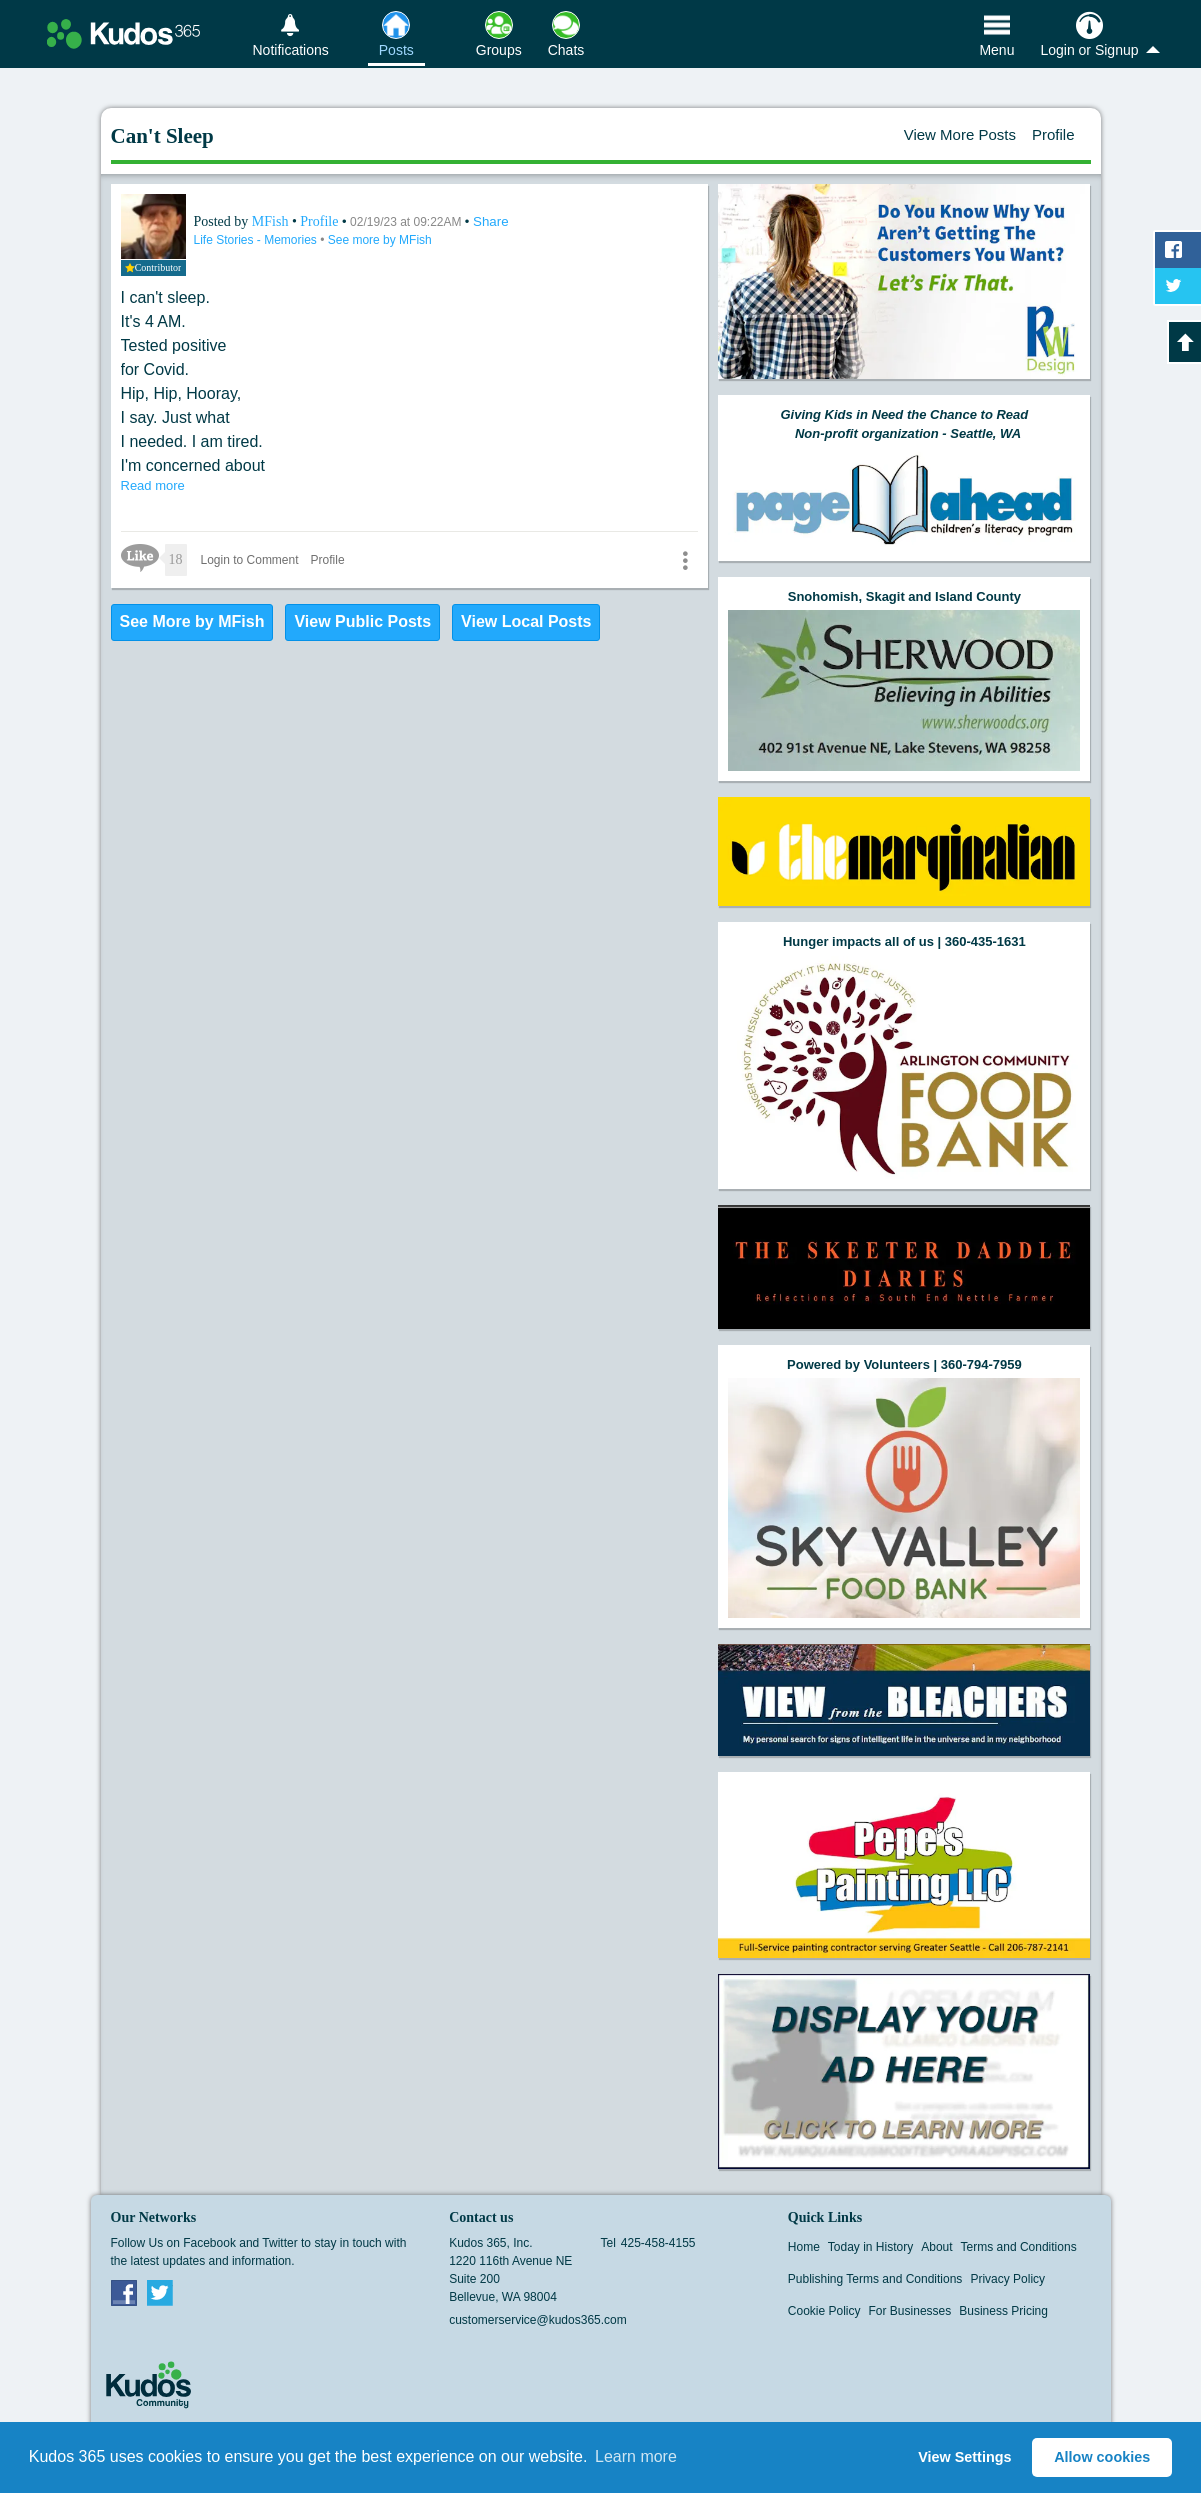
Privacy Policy (1007, 2279)
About (936, 2247)
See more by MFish (380, 240)
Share (491, 221)
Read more (153, 485)
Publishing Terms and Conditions (875, 2279)
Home (804, 2247)
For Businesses (910, 2311)
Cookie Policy (824, 2311)
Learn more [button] (636, 2456)
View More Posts (960, 134)
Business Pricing (1003, 2311)
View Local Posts (526, 621)
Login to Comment (250, 560)
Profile (1053, 134)
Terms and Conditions (1019, 2247)
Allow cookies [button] (1102, 2457)
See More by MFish (192, 621)
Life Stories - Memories (257, 240)
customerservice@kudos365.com (538, 2320)
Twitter (160, 2292)
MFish (272, 221)
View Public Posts (362, 621)
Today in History (870, 2247)
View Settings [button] (964, 2457)
